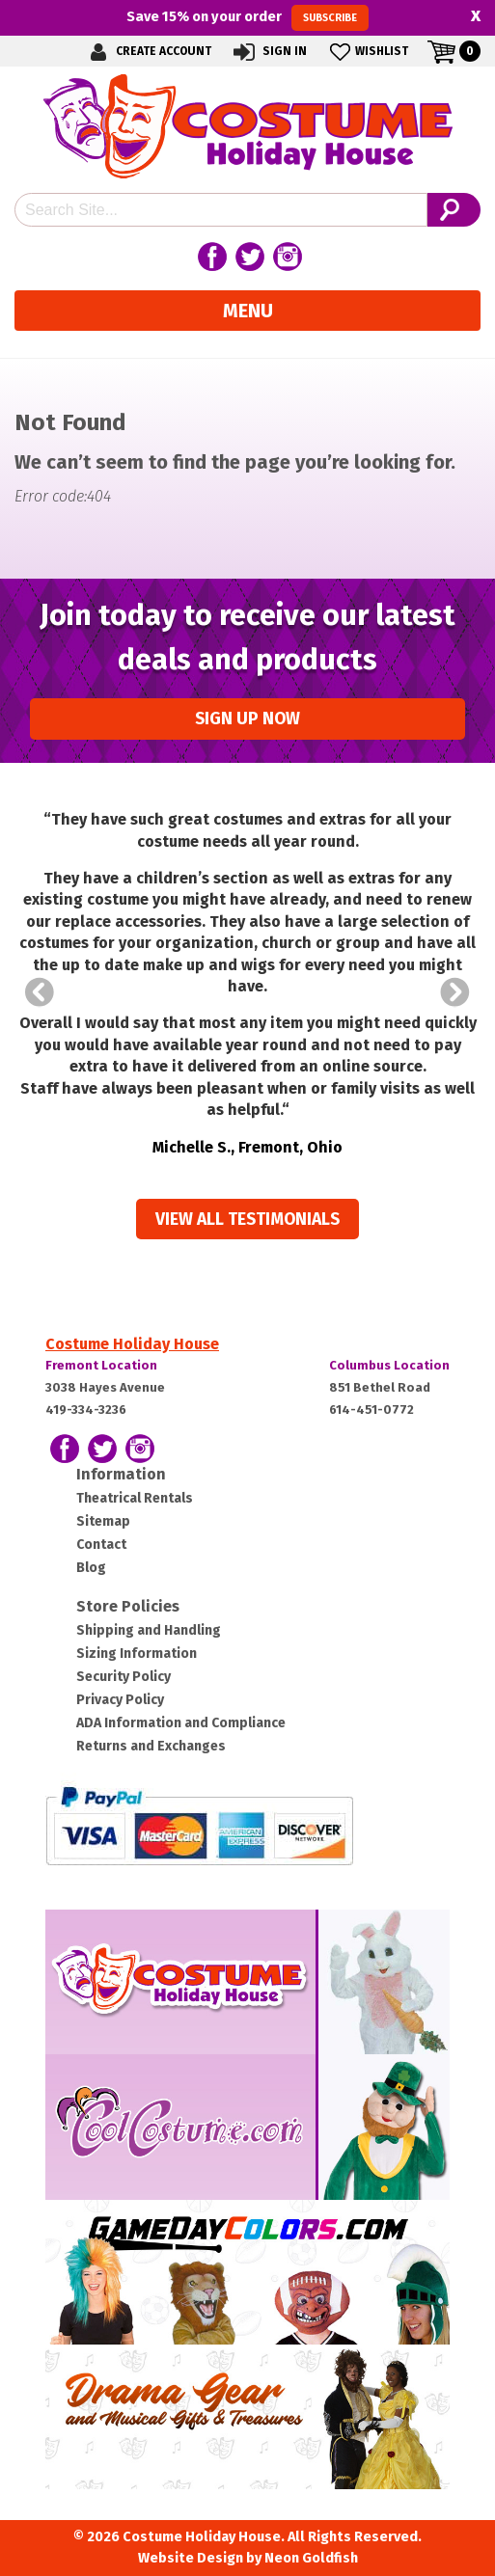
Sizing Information (136, 1653)
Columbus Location (389, 1365)
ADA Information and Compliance (181, 1723)
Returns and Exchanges (151, 1746)
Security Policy (123, 1676)
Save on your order (247, 17)
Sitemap (103, 1521)
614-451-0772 (371, 1409)
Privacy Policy (120, 1700)
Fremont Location (101, 1365)
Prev (39, 992)
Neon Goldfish (311, 2558)
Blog (91, 1567)
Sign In (269, 52)
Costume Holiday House (132, 1344)
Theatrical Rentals (134, 1498)
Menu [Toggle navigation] (248, 310)
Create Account (147, 52)
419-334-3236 (85, 1409)
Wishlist (367, 52)
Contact (101, 1544)
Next (455, 992)
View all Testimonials (247, 1219)
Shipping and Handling (148, 1630)
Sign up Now (247, 719)
